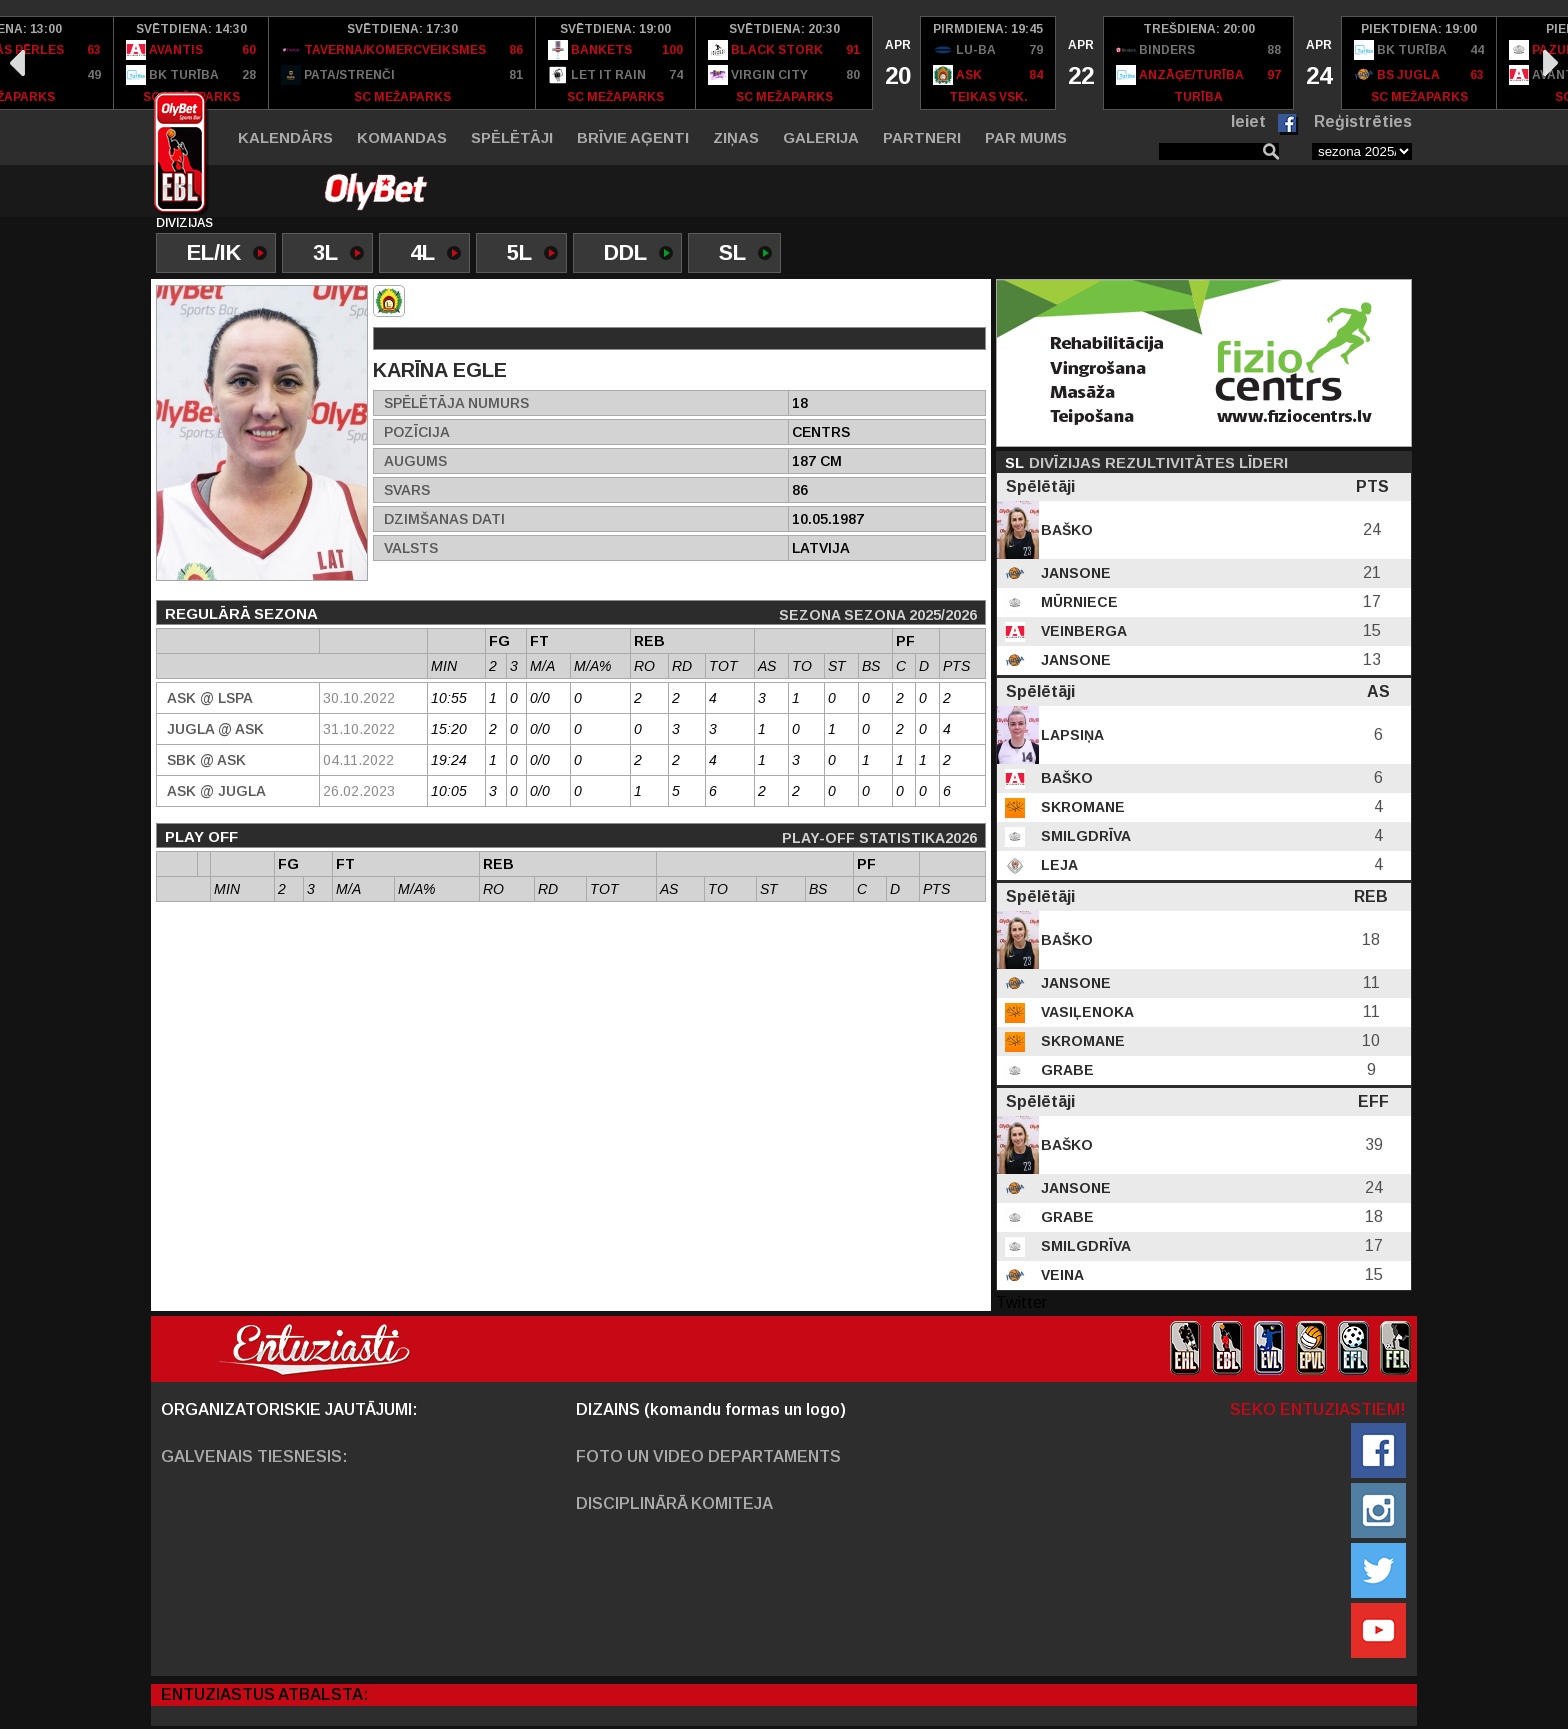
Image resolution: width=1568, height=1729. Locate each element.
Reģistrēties (1363, 121)
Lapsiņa (1070, 735)
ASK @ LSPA (210, 698)
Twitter (1021, 1302)
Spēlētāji (512, 137)
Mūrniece (1077, 602)
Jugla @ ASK (215, 729)
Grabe (1065, 1070)
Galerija (821, 137)
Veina (1060, 1275)
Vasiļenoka (1085, 1012)
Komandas (402, 137)
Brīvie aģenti (633, 137)
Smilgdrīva (1084, 836)
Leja (1057, 865)
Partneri (922, 137)
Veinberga (1082, 631)
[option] (191, 63)
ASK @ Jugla (216, 791)
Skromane (1081, 807)
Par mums (1026, 137)
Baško (1065, 530)
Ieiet (1248, 121)
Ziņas (736, 137)
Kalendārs (285, 137)
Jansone (1074, 573)
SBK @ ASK (206, 760)
